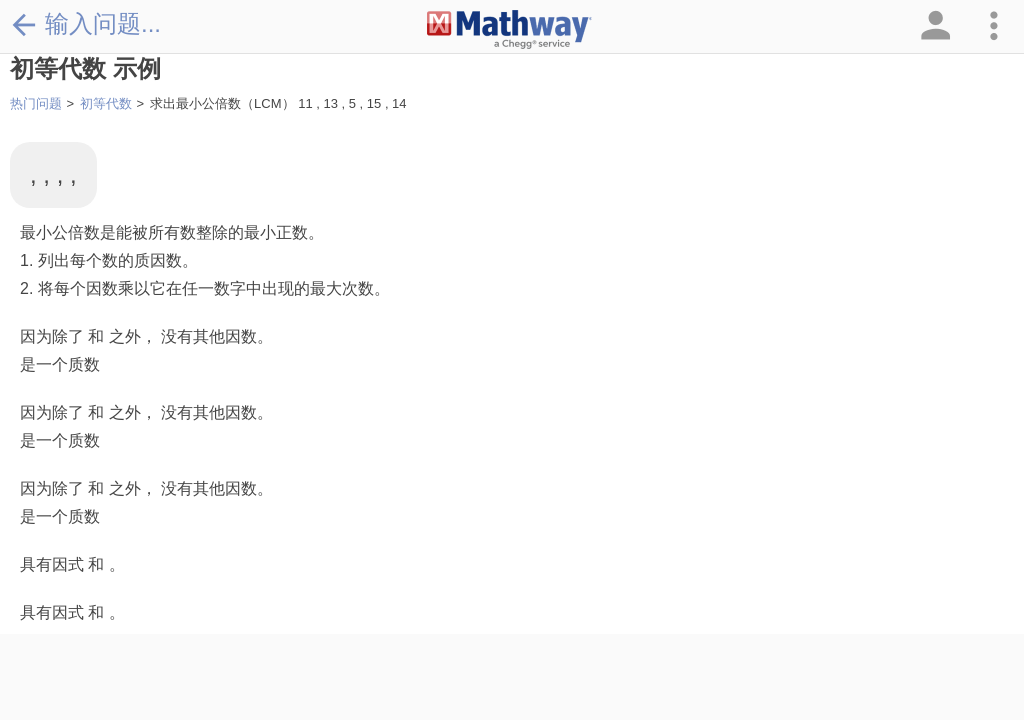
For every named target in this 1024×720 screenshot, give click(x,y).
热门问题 (36, 103)
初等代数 (106, 103)
